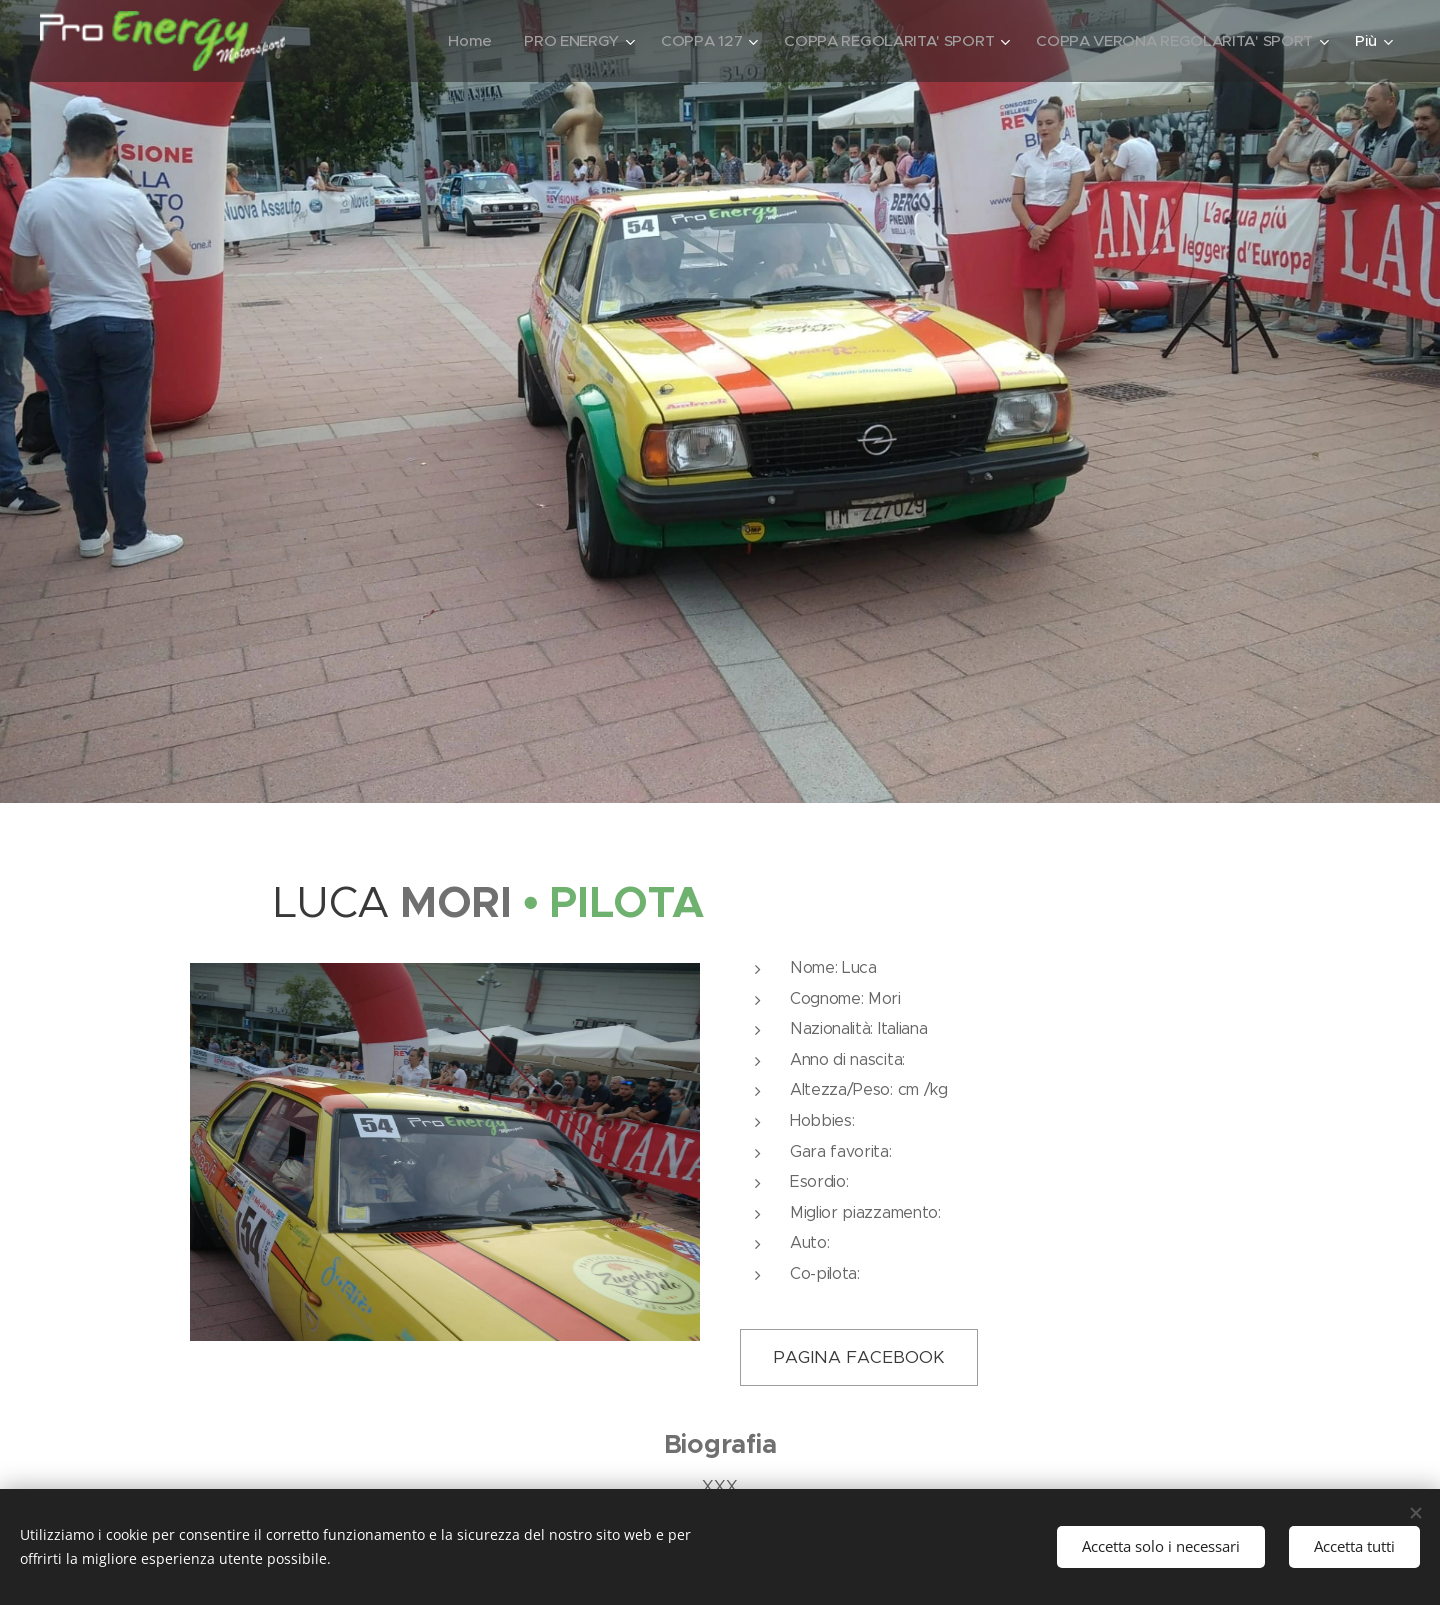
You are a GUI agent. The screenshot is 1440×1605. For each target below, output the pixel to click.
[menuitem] (453, 41)
